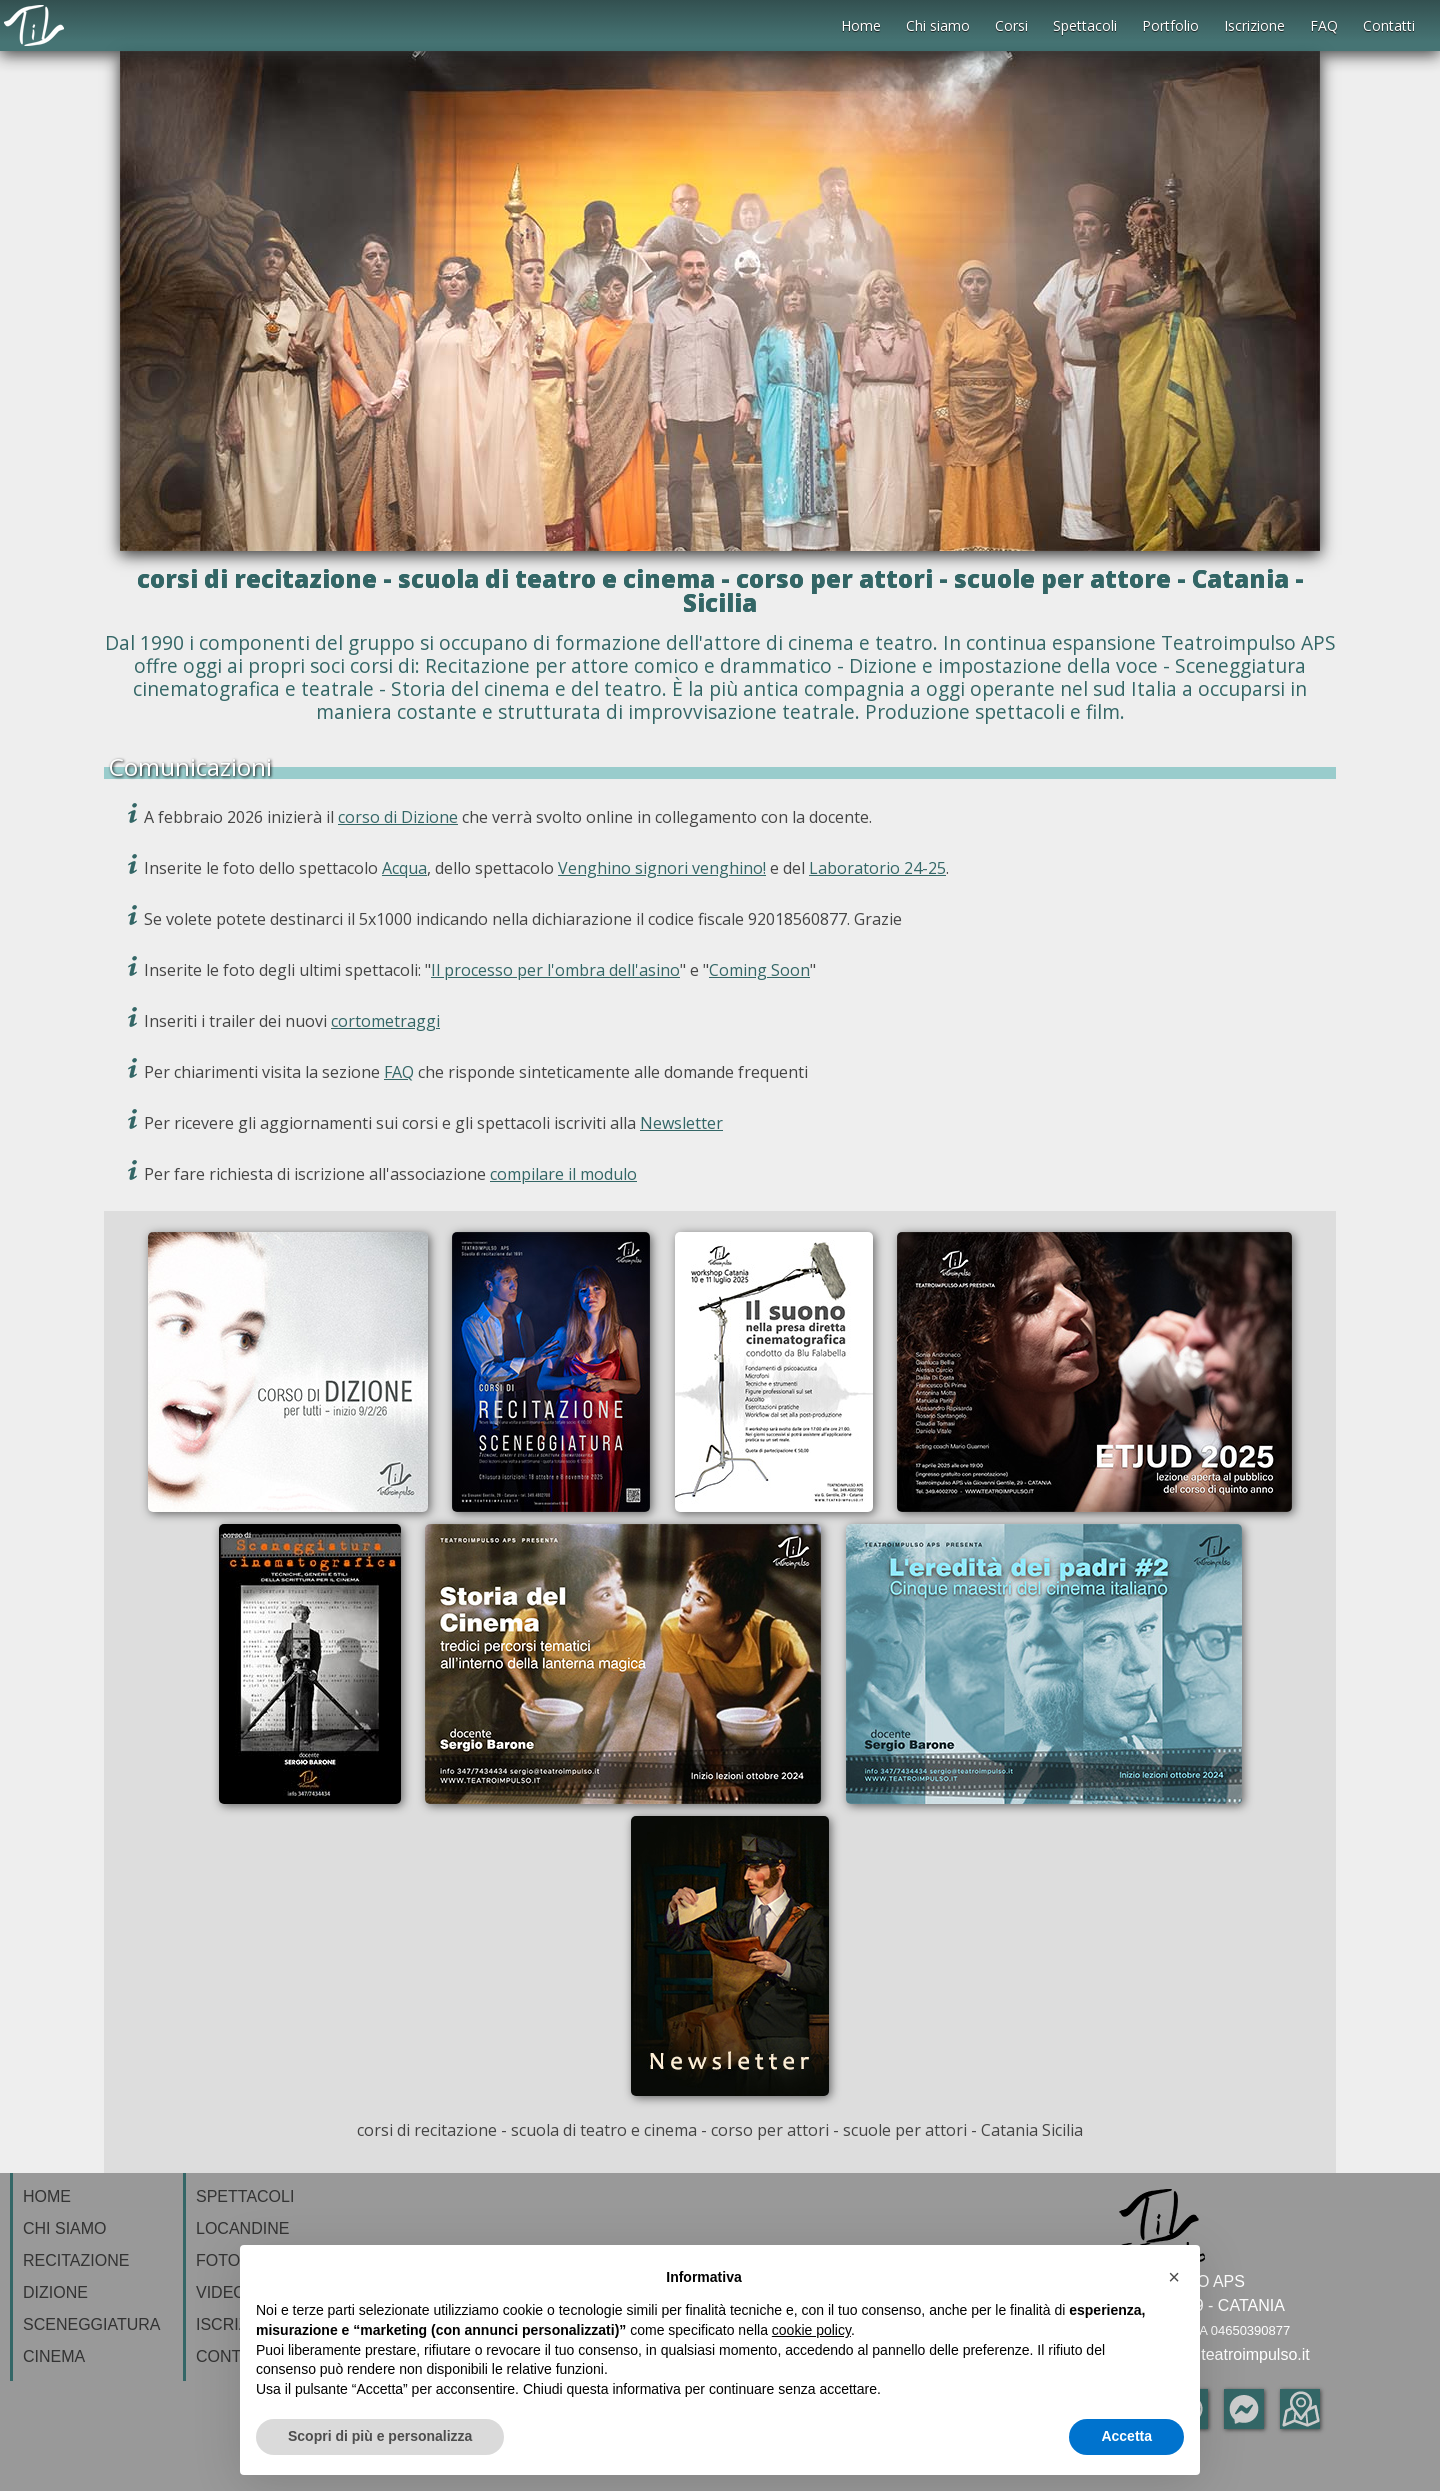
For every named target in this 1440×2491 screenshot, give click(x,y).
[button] (1174, 2277)
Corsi (1011, 25)
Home (861, 25)
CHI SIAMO (65, 2228)
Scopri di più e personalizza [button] (380, 2436)
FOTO (218, 2260)
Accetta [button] (1126, 2436)
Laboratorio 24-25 (877, 868)
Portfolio (1170, 25)
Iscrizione (1254, 25)
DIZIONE (55, 2292)
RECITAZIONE (76, 2260)
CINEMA (54, 2356)
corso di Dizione (398, 817)
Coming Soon (759, 970)
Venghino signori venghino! (662, 868)
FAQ (1324, 25)
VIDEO (221, 2292)
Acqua (404, 868)
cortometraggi (385, 1021)
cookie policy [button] (811, 2330)
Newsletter (681, 1123)
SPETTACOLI (245, 2196)
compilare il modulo (563, 1174)
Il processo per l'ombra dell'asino (555, 970)
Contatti (1389, 25)
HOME (47, 2196)
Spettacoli (1085, 25)
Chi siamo (938, 25)
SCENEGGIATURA (92, 2324)
